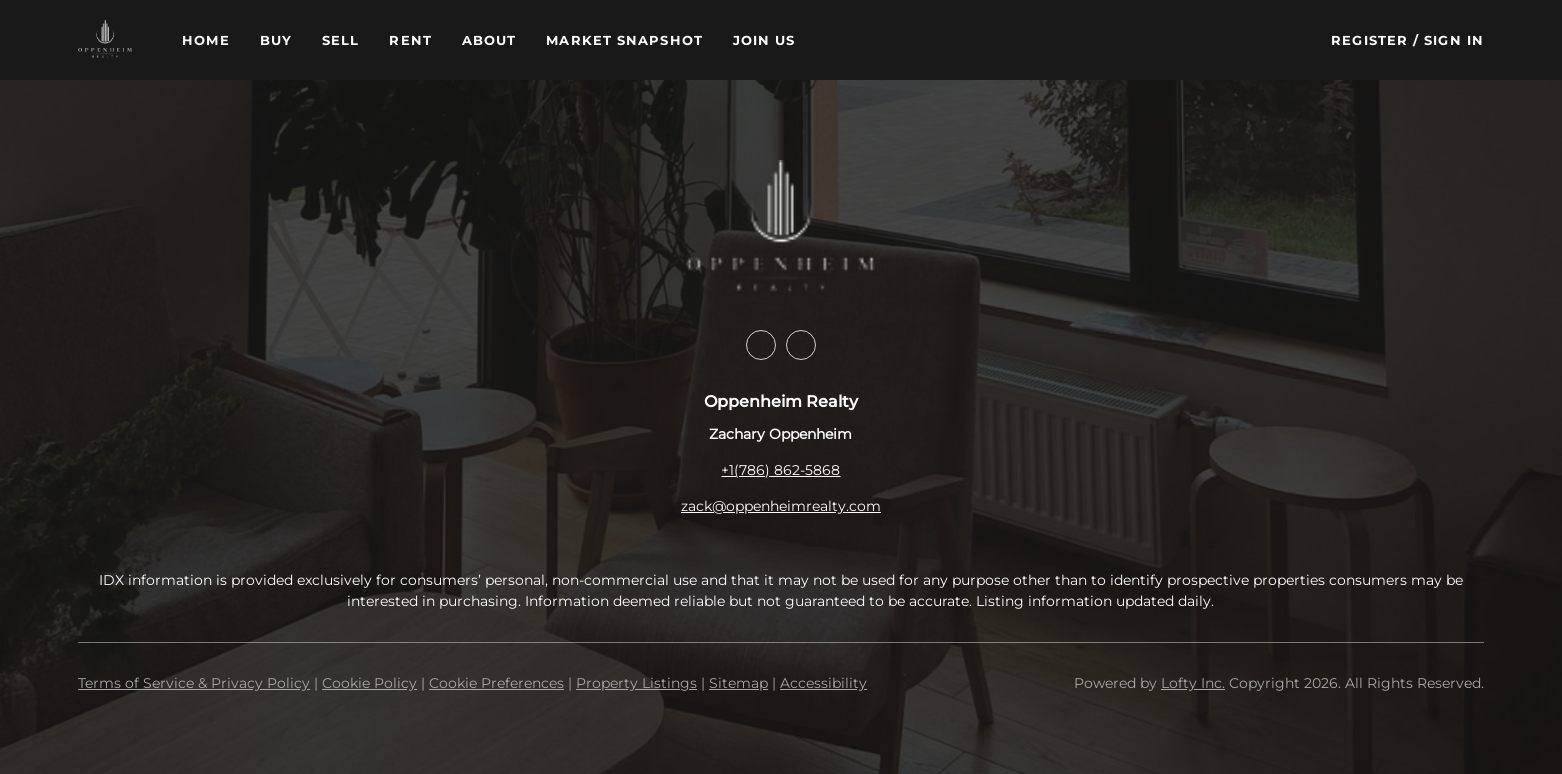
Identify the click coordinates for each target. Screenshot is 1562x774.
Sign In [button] (1454, 40)
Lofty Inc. (1193, 683)
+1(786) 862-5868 (780, 470)
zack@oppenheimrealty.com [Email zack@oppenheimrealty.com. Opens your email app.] (781, 506)
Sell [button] (340, 40)
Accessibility (823, 683)
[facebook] (761, 345)
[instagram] (801, 345)
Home (205, 40)
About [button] (489, 40)
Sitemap (738, 683)
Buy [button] (276, 40)
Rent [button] (410, 40)
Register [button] (1369, 40)
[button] (105, 40)
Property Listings (636, 683)
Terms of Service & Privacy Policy (194, 683)
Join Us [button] (764, 40)
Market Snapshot (624, 40)
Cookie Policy (369, 683)
